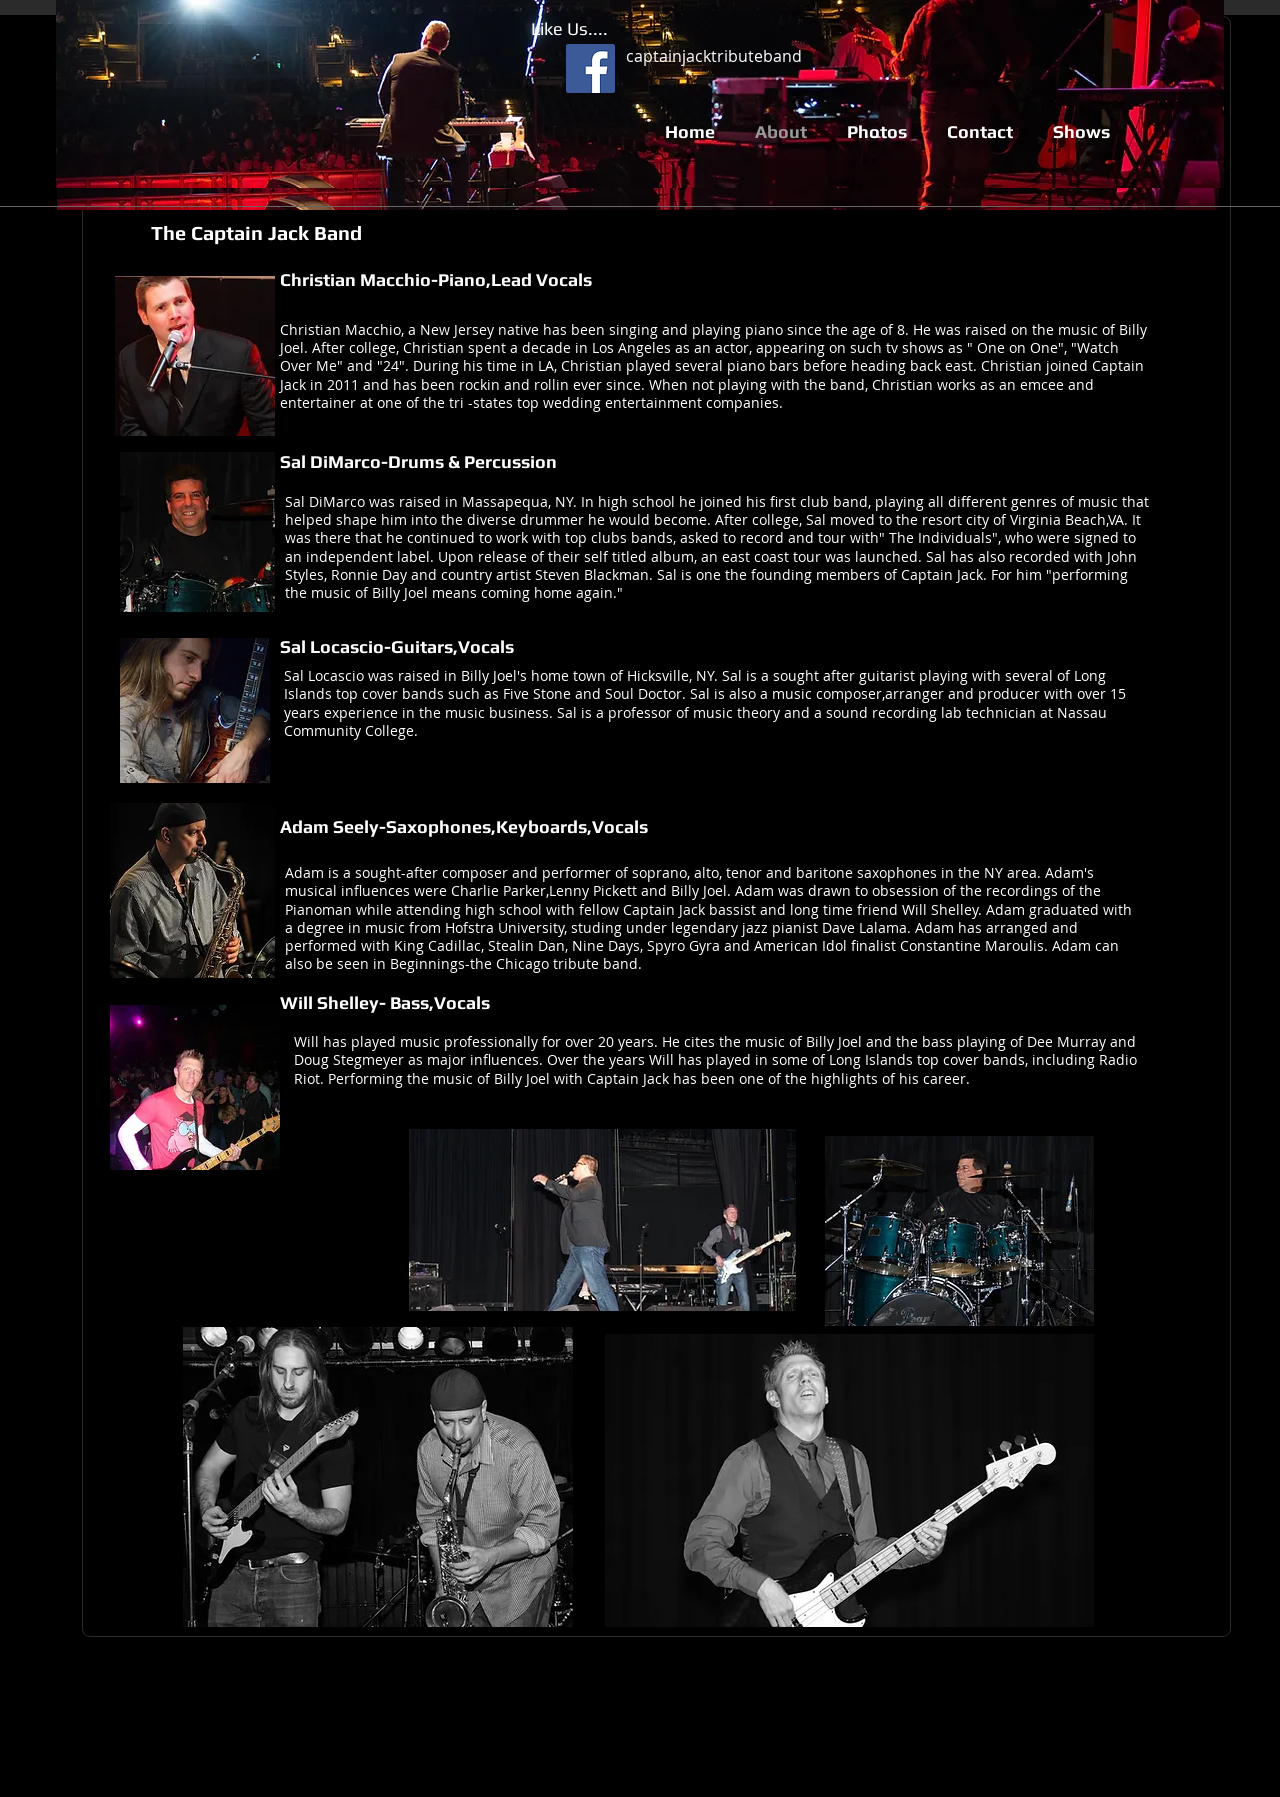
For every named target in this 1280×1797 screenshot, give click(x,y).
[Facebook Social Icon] (590, 68)
